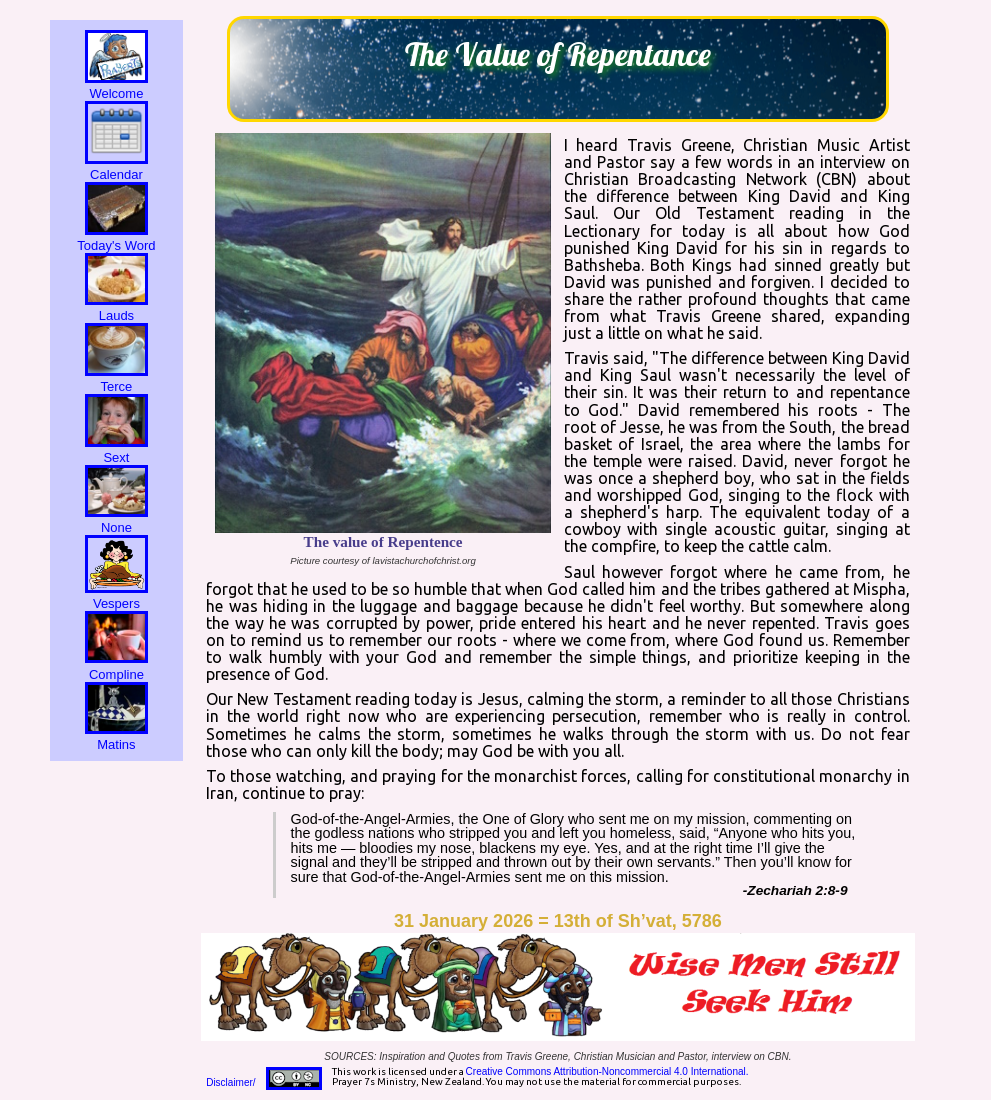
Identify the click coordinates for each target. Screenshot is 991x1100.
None (116, 520)
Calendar (116, 167)
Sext (116, 450)
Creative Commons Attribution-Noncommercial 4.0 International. (607, 1071)
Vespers (116, 596)
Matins (116, 737)
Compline (116, 666)
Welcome (116, 86)
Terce (116, 379)
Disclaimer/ (230, 1082)
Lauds (116, 308)
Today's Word (116, 238)
